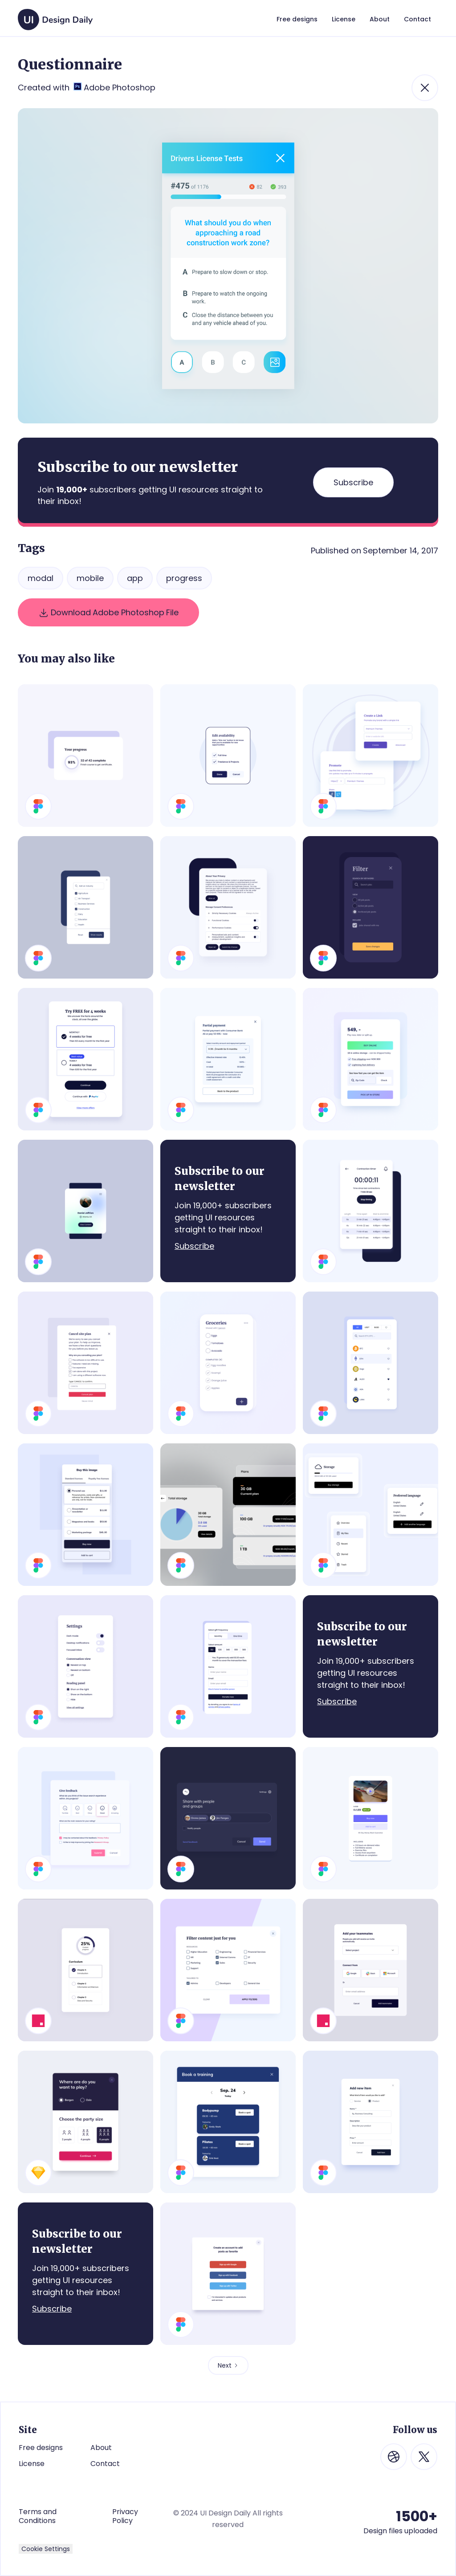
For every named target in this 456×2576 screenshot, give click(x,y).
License (32, 2463)
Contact (105, 2463)
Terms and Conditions (38, 2516)
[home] (55, 15)
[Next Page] (228, 2365)
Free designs (41, 2447)
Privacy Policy (125, 2516)
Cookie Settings (45, 2548)
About (101, 2447)
